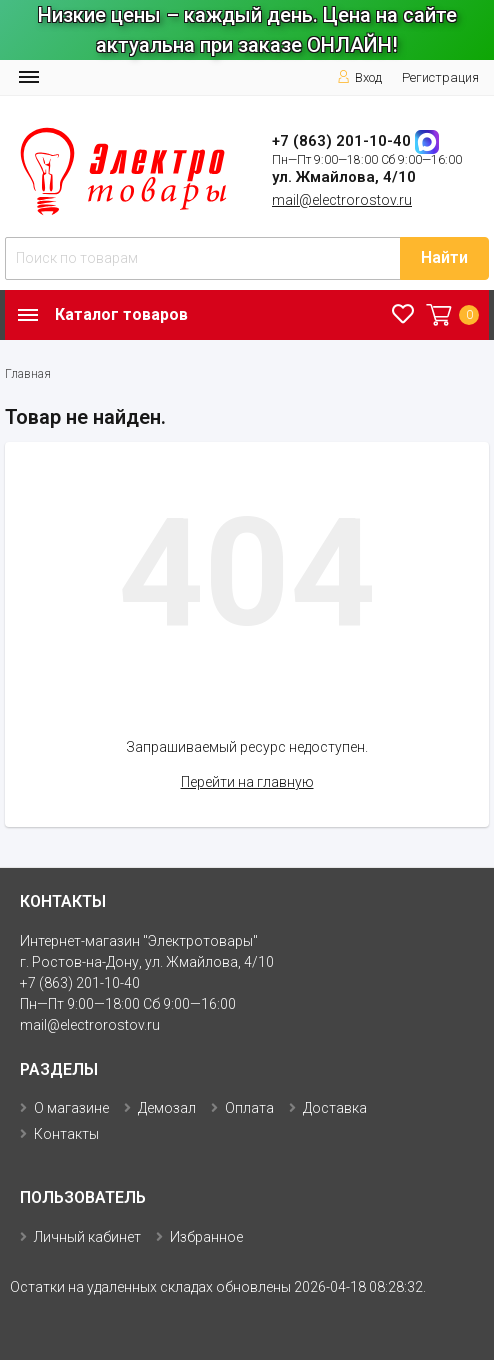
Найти (444, 257)
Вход (359, 77)
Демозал (167, 1108)
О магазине (71, 1108)
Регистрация (440, 77)
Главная (28, 374)
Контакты (66, 1134)
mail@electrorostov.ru (342, 200)
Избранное (206, 1237)
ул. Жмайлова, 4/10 (344, 177)
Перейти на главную (247, 782)
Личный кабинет (87, 1237)
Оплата (249, 1108)
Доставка (335, 1108)
